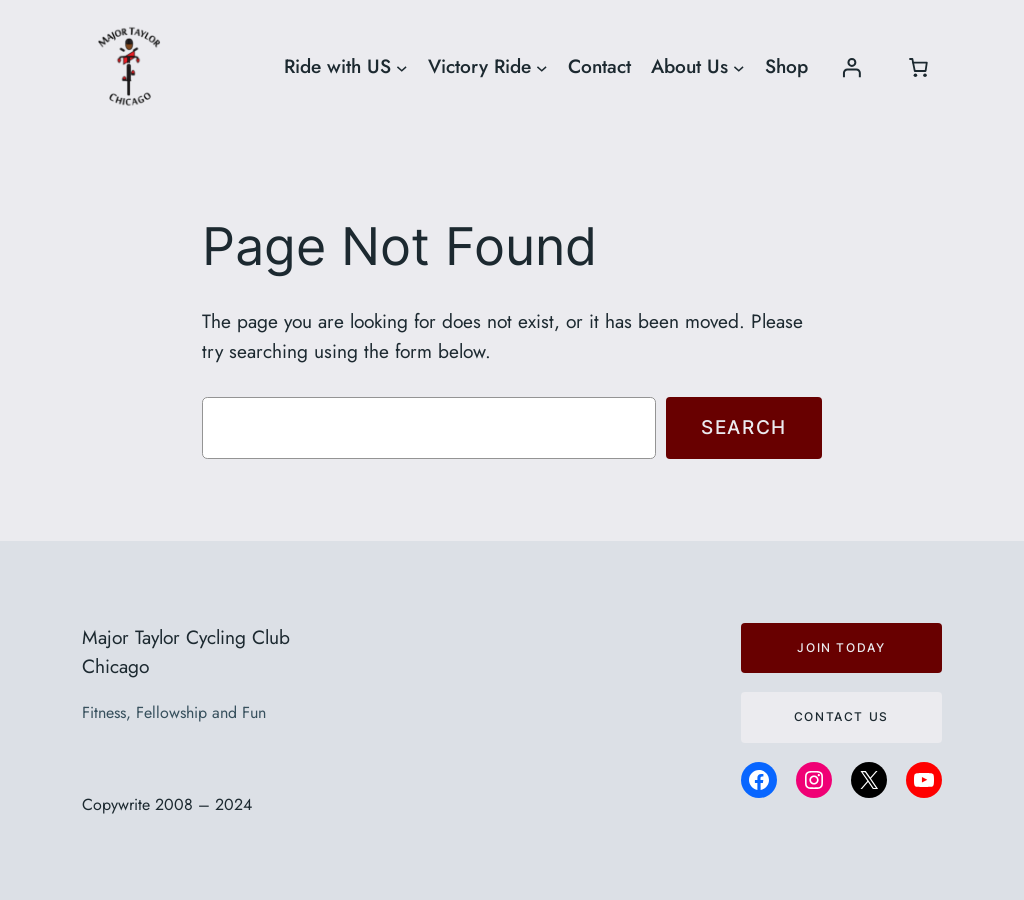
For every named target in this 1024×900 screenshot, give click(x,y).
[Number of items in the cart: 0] (918, 67)
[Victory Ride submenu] (542, 67)
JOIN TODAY (841, 647)
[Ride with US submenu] (402, 67)
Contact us (841, 716)
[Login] (851, 67)
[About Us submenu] (739, 67)
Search (744, 427)
